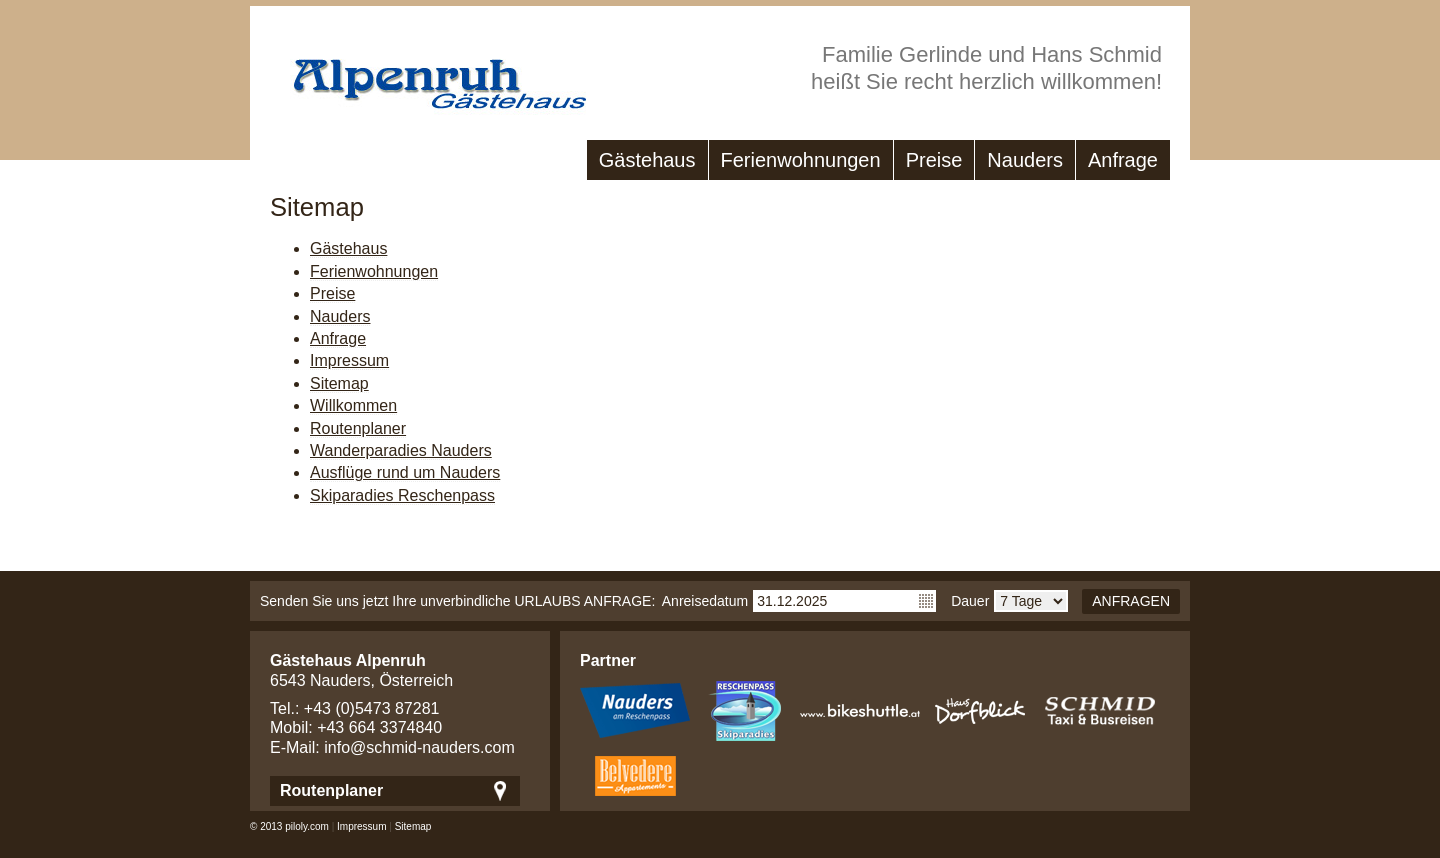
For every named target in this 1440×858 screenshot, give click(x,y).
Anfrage (1123, 160)
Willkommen (353, 405)
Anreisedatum (705, 601)
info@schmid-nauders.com (419, 747)
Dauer (970, 601)
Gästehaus (647, 160)
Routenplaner (358, 428)
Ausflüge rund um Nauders (405, 472)
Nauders (1025, 160)
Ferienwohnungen (801, 160)
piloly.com (307, 826)
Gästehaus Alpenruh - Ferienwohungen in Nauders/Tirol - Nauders (420, 74)
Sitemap (339, 383)
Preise (934, 160)
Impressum (349, 360)
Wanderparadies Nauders (401, 450)
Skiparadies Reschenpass (402, 495)
